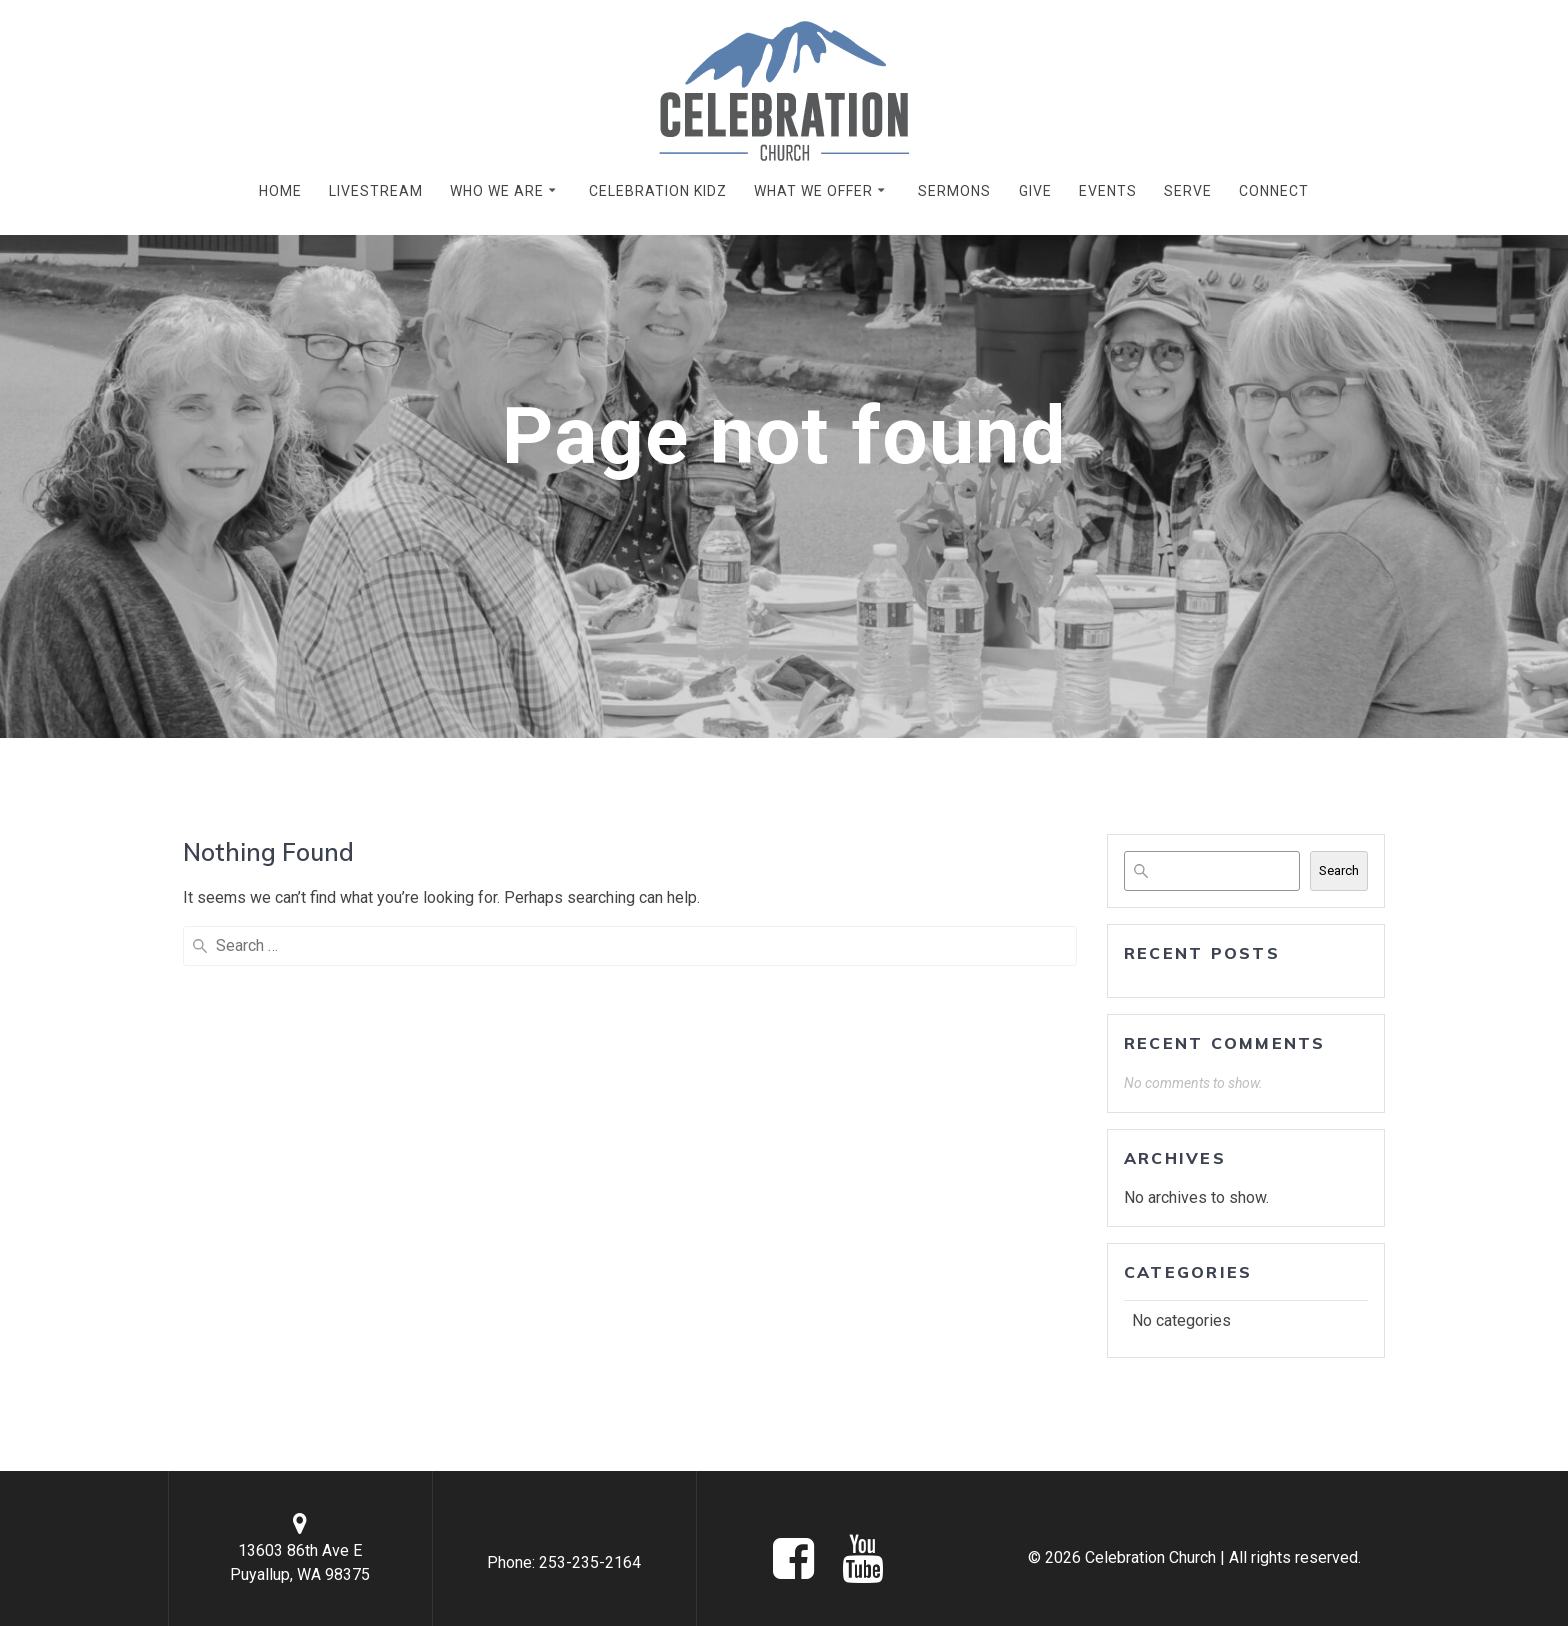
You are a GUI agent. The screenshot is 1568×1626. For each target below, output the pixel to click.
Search (1339, 870)
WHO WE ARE (497, 191)
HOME (280, 191)
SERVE (1188, 191)
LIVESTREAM (376, 191)
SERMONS (954, 191)
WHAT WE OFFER (813, 191)
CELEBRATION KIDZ (658, 191)
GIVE (1035, 191)
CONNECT (1274, 191)
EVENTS (1108, 191)
